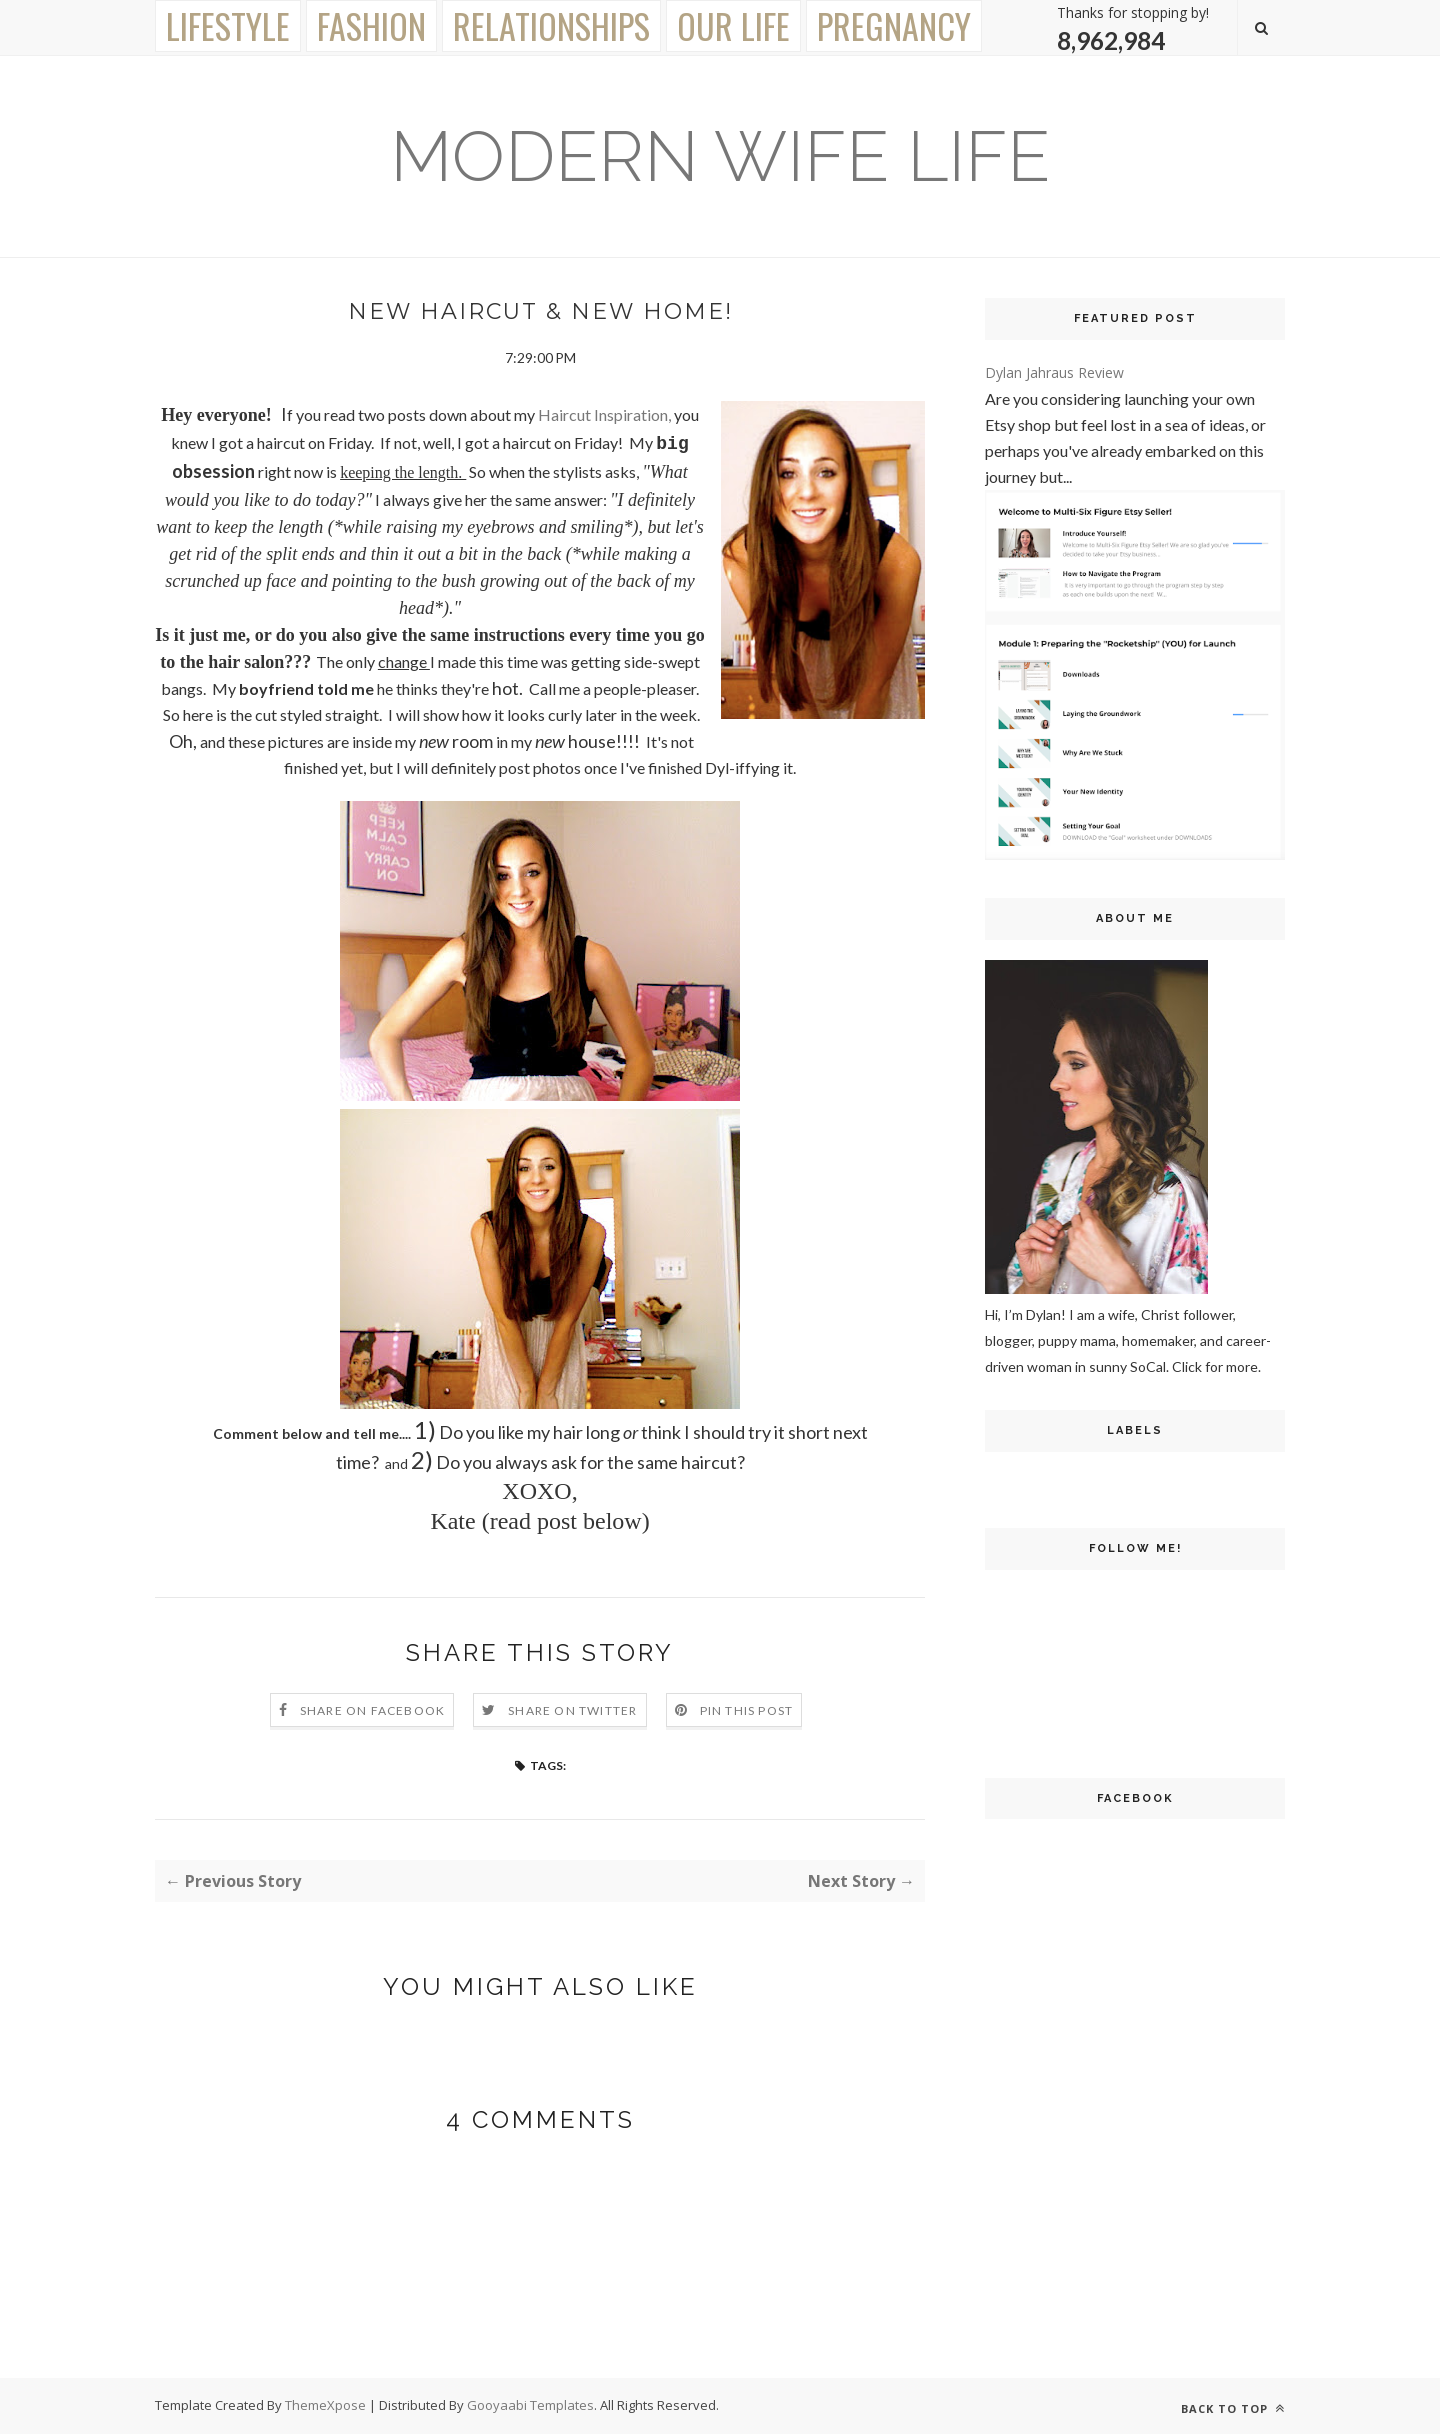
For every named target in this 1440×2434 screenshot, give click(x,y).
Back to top (1233, 2408)
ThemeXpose (327, 2405)
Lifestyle (228, 25)
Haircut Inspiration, (604, 414)
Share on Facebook (372, 1710)
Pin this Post (747, 1710)
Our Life (733, 25)
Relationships (551, 25)
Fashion (371, 25)
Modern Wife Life (720, 156)
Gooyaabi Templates (530, 2405)
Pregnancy (894, 25)
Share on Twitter (572, 1710)
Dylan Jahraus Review (1054, 372)
